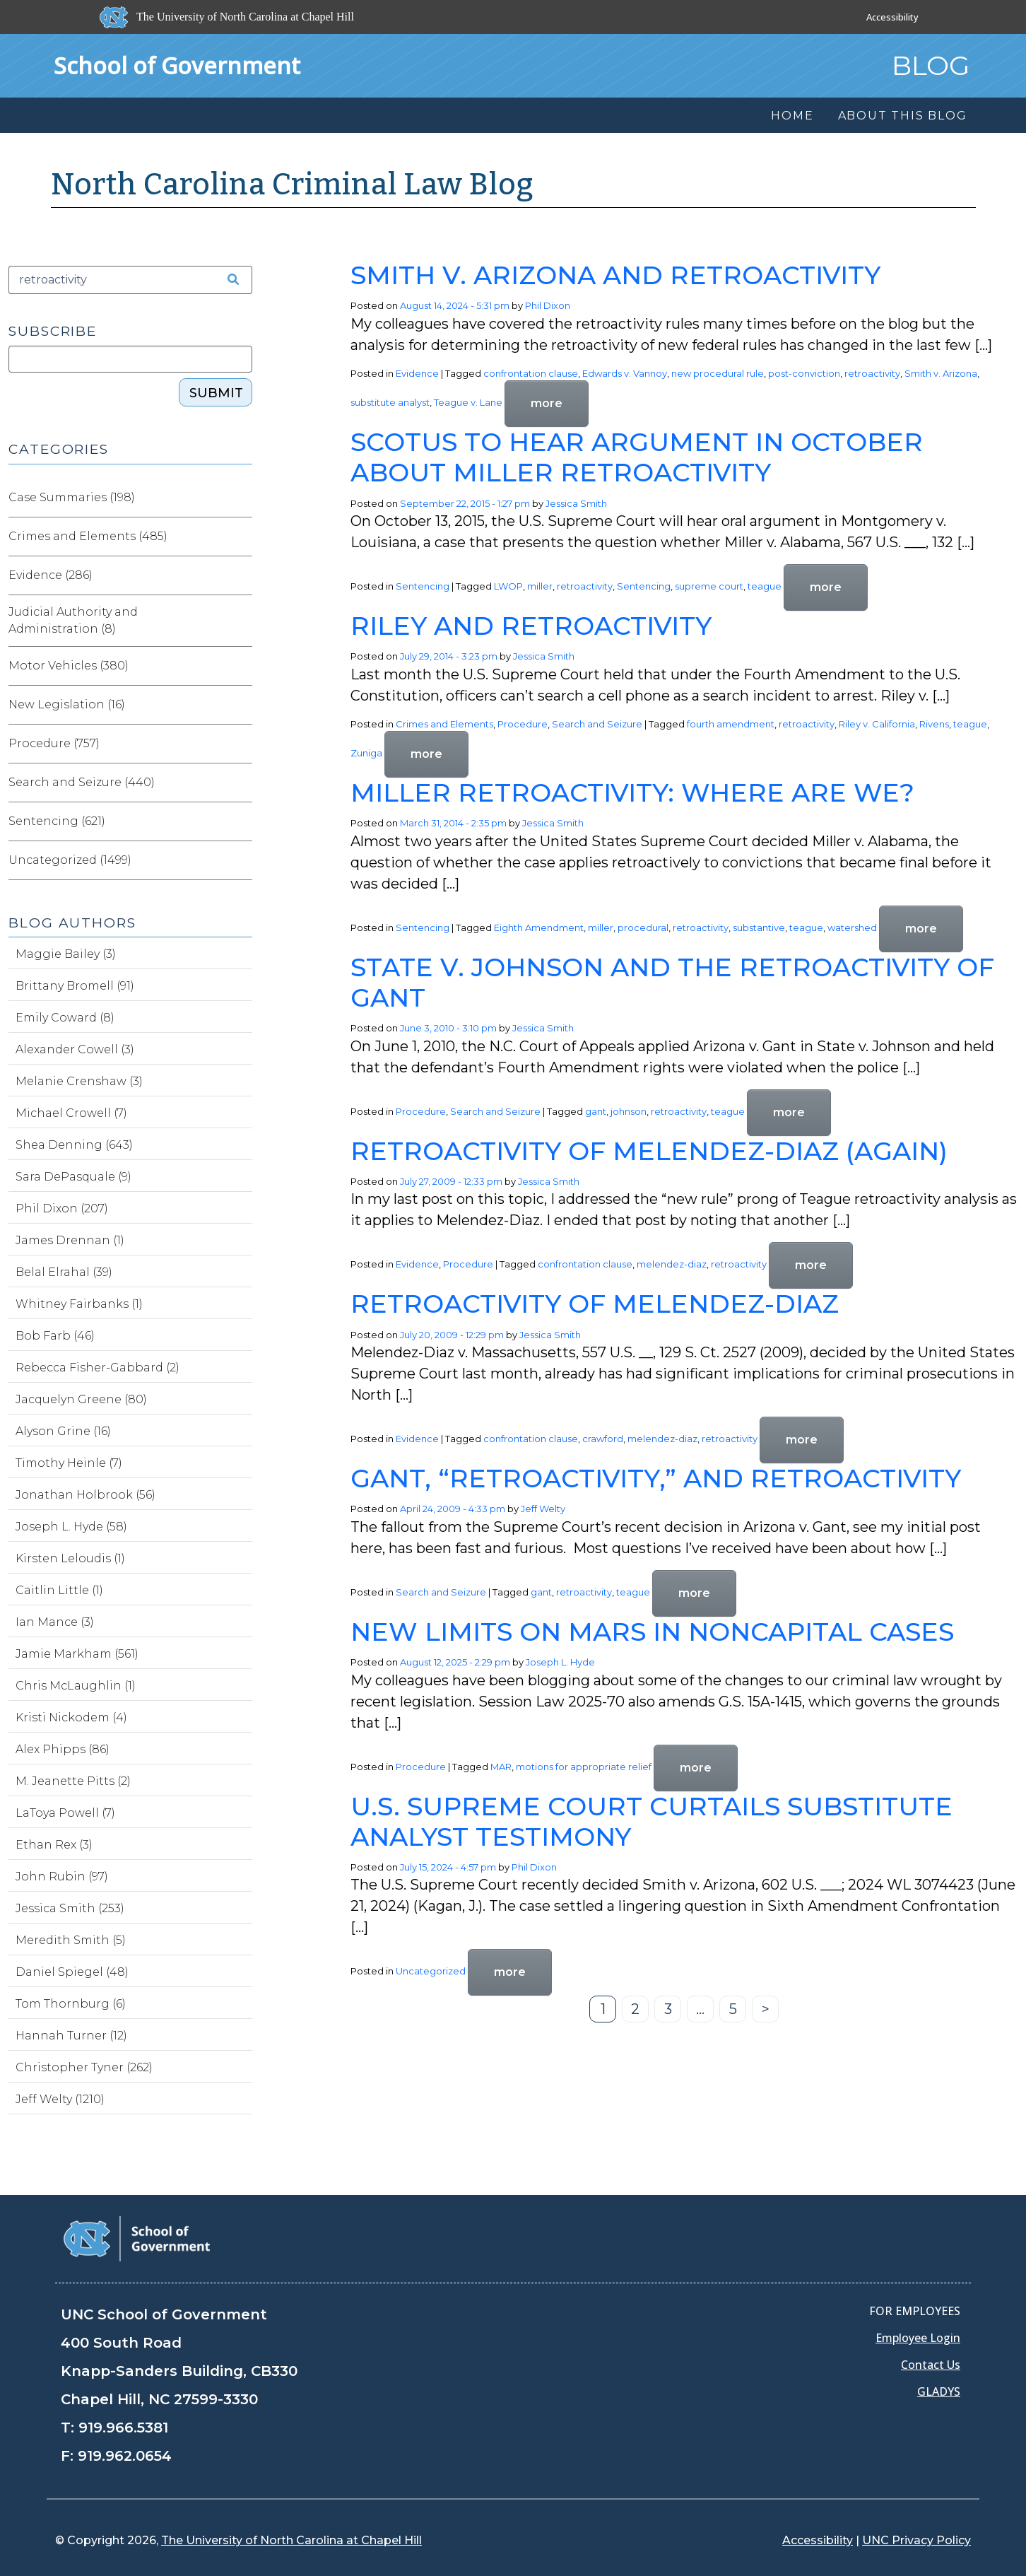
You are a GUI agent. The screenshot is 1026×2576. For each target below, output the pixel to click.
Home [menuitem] (792, 115)
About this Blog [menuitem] (902, 115)
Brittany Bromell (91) (75, 986)
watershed (852, 927)
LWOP (508, 586)
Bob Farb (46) (55, 1335)
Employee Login (917, 2338)
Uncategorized (431, 1971)
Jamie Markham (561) (77, 1654)
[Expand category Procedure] (241, 744)
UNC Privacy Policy (916, 2540)
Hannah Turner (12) (71, 2035)
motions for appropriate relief (583, 1766)
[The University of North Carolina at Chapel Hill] (227, 17)
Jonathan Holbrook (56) (85, 1494)
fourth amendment (730, 724)
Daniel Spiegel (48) (72, 1972)
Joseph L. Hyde (560, 1662)
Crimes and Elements (444, 724)
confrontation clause (530, 373)
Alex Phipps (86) (63, 1749)
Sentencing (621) (56, 821)
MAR (501, 1766)
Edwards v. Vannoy (624, 373)
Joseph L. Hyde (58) (71, 1526)
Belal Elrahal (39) (64, 1272)
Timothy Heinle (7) (69, 1463)
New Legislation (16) (66, 704)
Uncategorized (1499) (69, 860)
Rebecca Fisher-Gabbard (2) (97, 1367)
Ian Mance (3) (55, 1622)
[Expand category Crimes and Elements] (241, 536)
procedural (643, 927)
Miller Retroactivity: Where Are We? (632, 792)
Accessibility (892, 17)
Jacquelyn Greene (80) (81, 1399)
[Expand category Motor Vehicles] (241, 666)
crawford (602, 1439)
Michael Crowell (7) (71, 1113)
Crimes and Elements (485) (87, 536)
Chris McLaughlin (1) (76, 1685)
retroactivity (872, 373)
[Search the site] (228, 280)
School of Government (177, 65)
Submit (216, 393)
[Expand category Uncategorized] (241, 860)
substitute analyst (390, 403)
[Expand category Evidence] (241, 575)
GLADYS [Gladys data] (938, 2391)
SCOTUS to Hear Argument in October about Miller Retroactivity (636, 457)
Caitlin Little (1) (59, 1590)
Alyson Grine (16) (63, 1431)
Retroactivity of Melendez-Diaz (594, 1303)
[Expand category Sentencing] (241, 821)
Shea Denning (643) (74, 1145)
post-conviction (804, 373)
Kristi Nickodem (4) (71, 1717)
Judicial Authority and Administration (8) (73, 620)
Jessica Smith (576, 503)
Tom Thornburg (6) (71, 2003)
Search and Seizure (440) (81, 782)
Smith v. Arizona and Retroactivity (615, 275)
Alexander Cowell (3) (75, 1049)
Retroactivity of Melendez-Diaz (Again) (649, 1150)
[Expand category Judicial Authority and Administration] (241, 621)
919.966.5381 (123, 2427)
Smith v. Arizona (940, 373)
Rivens (934, 724)
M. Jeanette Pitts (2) (73, 1781)
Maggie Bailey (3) (66, 954)
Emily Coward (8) (65, 1017)
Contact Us (930, 2364)
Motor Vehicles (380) (68, 665)
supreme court (709, 586)
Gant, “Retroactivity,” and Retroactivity (655, 1478)
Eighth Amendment (539, 927)
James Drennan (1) (70, 1240)
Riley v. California (877, 724)
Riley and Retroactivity (531, 625)
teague (765, 586)
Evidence (417, 373)
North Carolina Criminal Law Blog (292, 184)
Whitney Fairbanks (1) (79, 1304)
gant (595, 1111)
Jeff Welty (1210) (60, 2099)
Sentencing (422, 586)
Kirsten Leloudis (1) (70, 1558)
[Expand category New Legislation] (241, 705)
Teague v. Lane (468, 403)
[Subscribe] (130, 359)
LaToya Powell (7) (65, 1813)
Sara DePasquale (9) (73, 1176)
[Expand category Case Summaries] (241, 498)
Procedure (522, 724)
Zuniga (366, 753)
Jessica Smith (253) (70, 1908)
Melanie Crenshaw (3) (79, 1081)
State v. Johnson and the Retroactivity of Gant (672, 982)
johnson (629, 1111)
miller (540, 586)
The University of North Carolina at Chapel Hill (291, 2540)
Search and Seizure (597, 724)
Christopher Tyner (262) (84, 2067)
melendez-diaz (672, 1264)
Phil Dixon (547, 305)
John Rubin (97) (62, 1876)
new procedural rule (717, 373)
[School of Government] (137, 2237)
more (546, 403)
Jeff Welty (543, 1508)
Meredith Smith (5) (71, 1940)
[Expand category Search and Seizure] (241, 782)
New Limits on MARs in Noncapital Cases (652, 1631)
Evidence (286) (50, 575)
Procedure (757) (54, 743)
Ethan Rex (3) (54, 1844)
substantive (759, 927)
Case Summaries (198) (71, 497)
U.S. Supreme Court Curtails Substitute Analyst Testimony (651, 1821)
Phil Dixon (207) (62, 1208)
